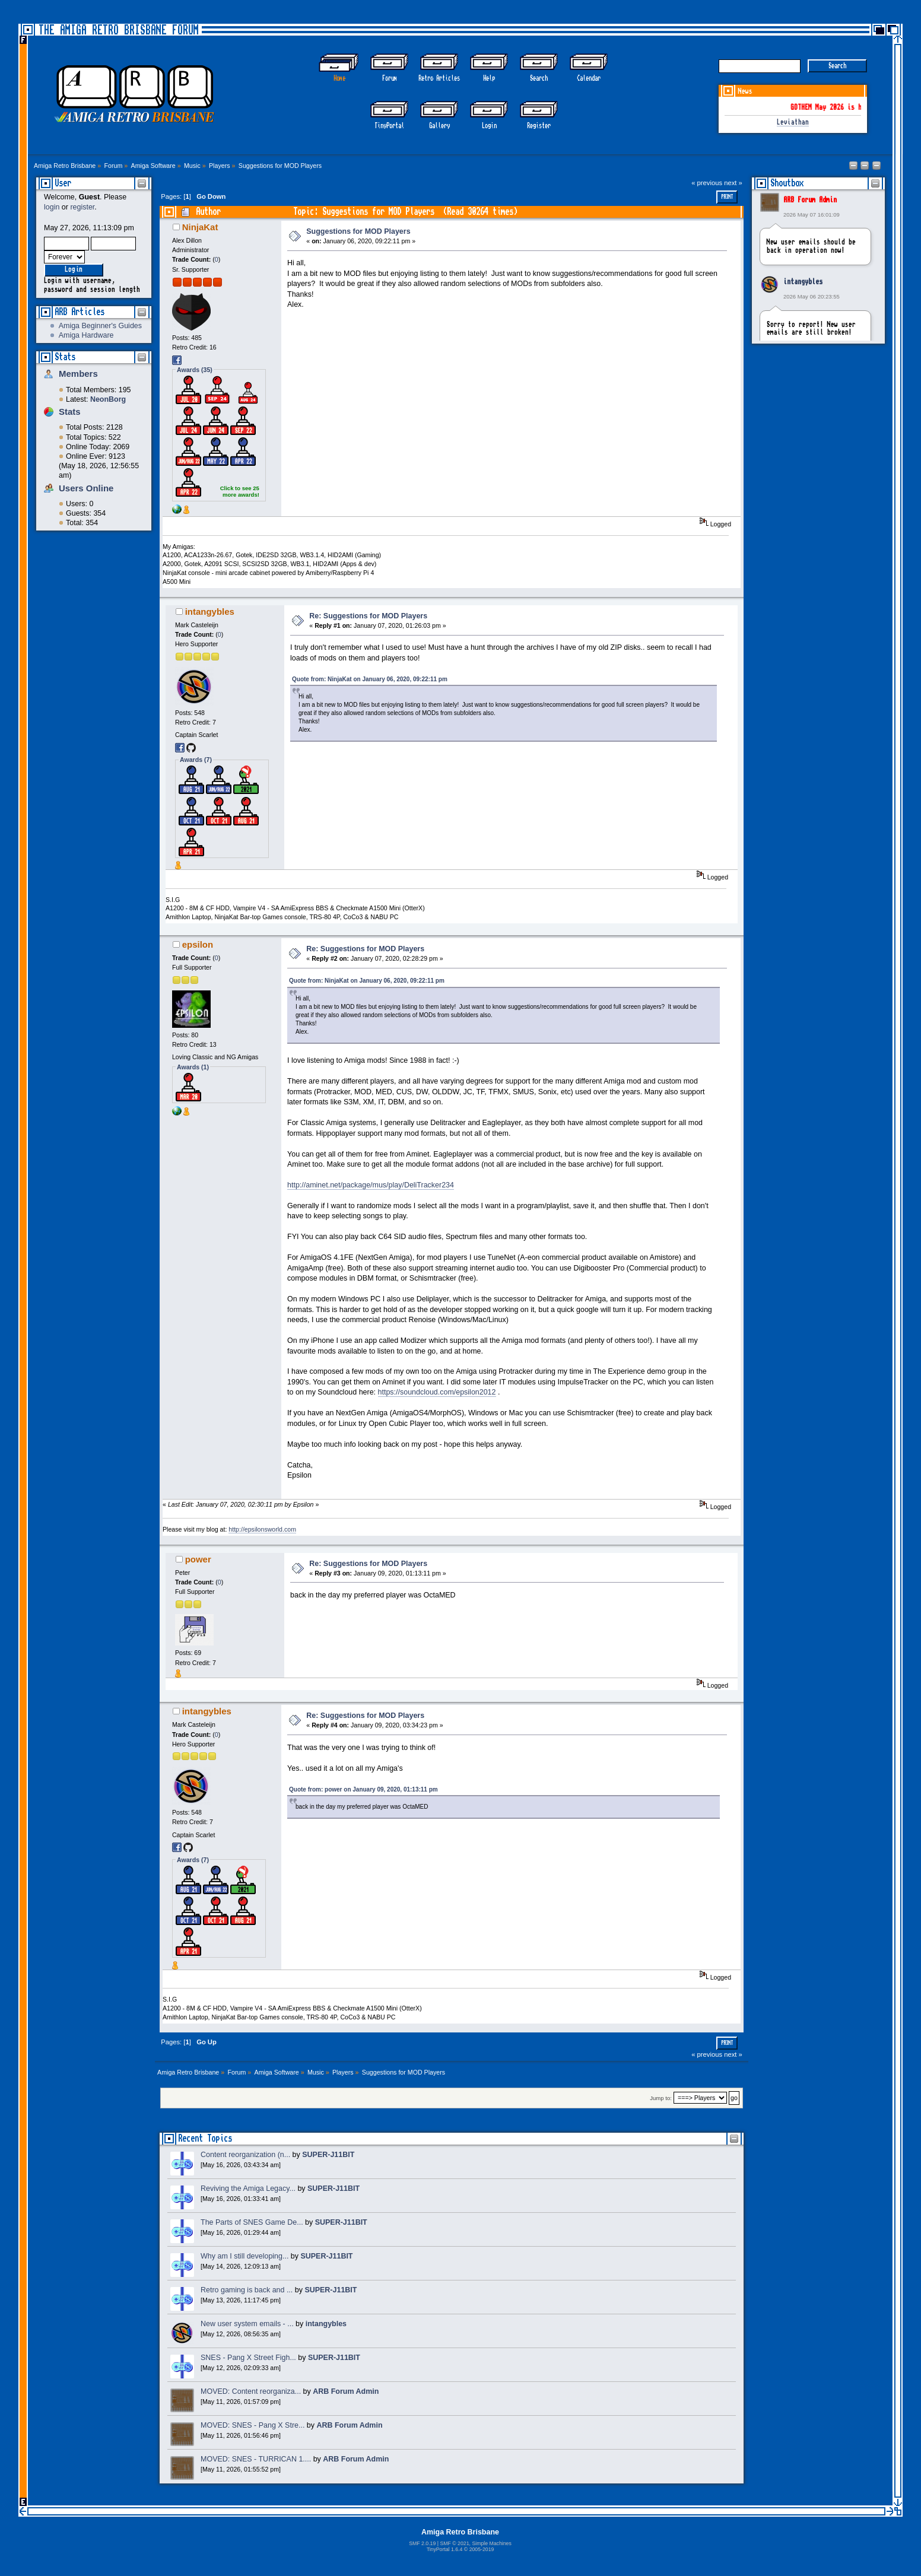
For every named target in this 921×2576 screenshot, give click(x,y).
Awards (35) (194, 369)
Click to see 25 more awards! (239, 491)
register (82, 207)
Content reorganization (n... (245, 2155)
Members (78, 374)
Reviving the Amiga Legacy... (248, 2188)
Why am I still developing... (244, 2256)
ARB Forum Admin (810, 200)
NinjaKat (200, 227)
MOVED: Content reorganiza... (251, 2391)
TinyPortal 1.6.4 (445, 2549)
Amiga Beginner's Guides (100, 326)
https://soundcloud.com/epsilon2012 (437, 1392)
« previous (706, 182)
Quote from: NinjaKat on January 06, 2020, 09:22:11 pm (369, 679)
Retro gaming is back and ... (247, 2290)
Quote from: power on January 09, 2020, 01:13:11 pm (363, 1789)
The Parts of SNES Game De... (252, 2222)
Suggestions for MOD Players (358, 231)
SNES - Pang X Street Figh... (248, 2357)
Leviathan (793, 122)
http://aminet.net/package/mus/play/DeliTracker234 (370, 1185)
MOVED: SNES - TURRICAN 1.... (256, 2459)
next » (733, 182)
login (51, 207)
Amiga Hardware (86, 335)
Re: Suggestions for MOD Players (368, 616)
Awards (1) (193, 1067)
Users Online (86, 488)
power (198, 1559)
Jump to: (661, 2098)
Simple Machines (491, 2543)
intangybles (802, 281)
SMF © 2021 (454, 2543)
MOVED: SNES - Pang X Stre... (252, 2425)
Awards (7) (196, 759)
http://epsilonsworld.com (262, 1529)
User (63, 183)
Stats (65, 356)
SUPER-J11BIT (328, 2155)
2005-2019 (481, 2549)
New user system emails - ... (247, 2324)
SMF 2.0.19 (422, 2543)
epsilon (197, 944)
